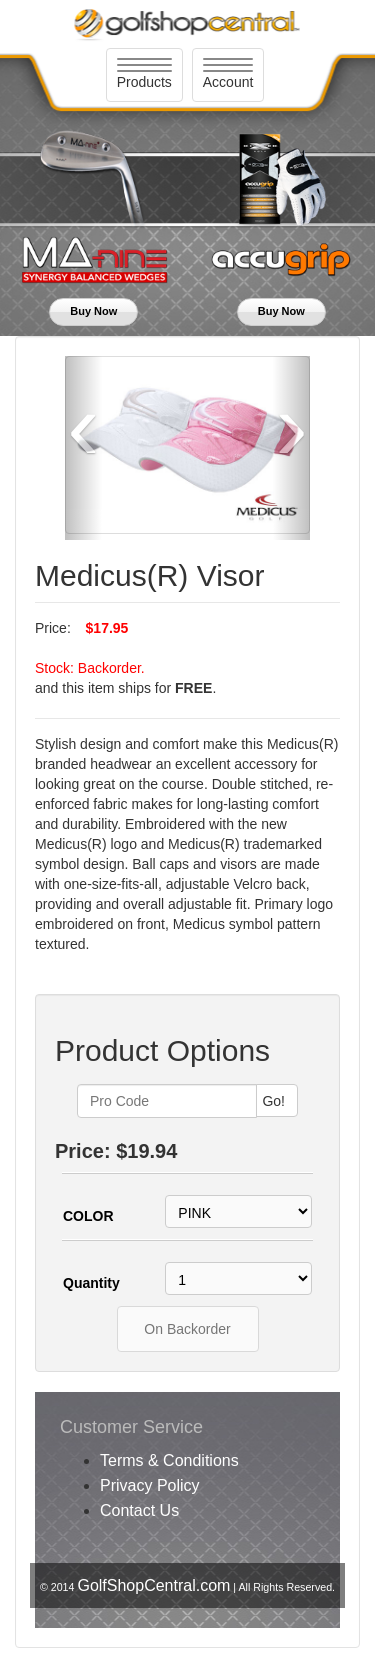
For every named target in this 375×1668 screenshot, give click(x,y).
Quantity (91, 1283)
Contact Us (139, 1510)
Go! (273, 1101)
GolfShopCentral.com (153, 1585)
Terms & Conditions (169, 1460)
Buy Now (93, 311)
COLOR (88, 1216)
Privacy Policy (150, 1485)
